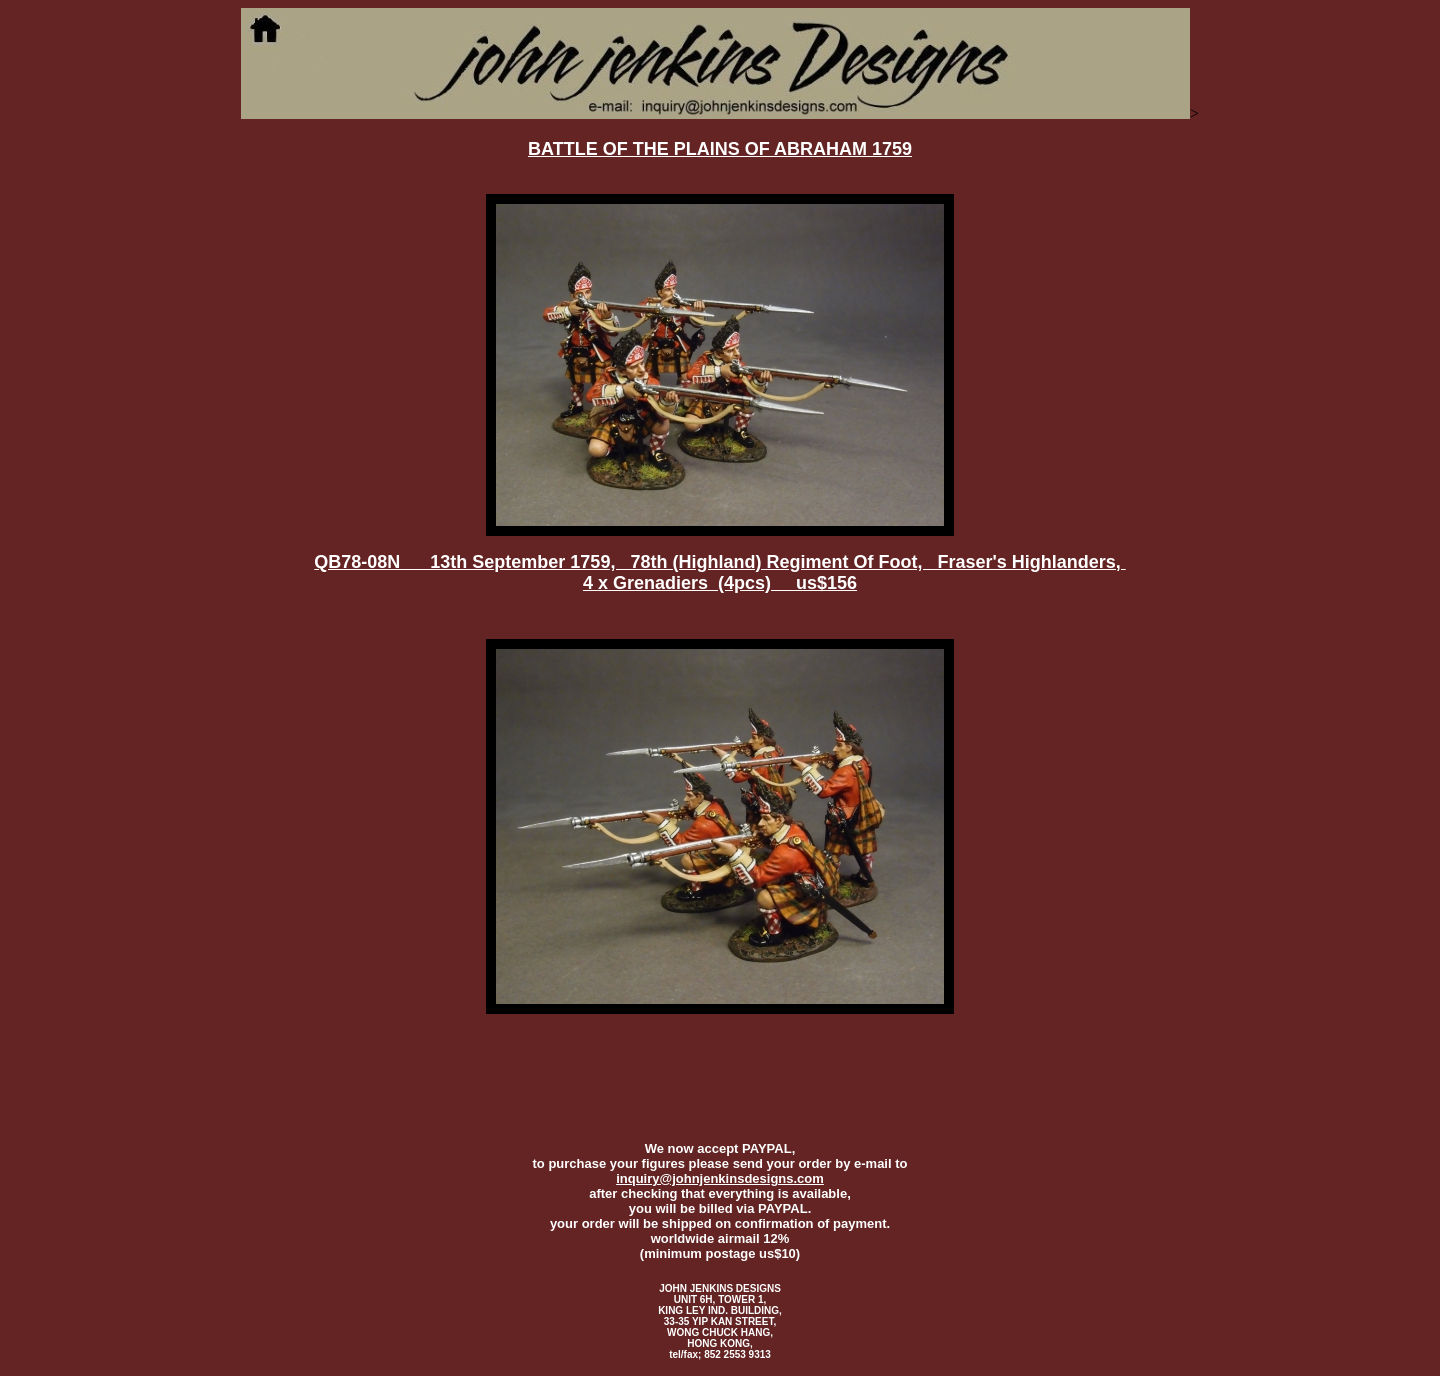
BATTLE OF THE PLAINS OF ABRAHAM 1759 (720, 149)
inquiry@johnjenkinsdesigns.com (720, 1178)
